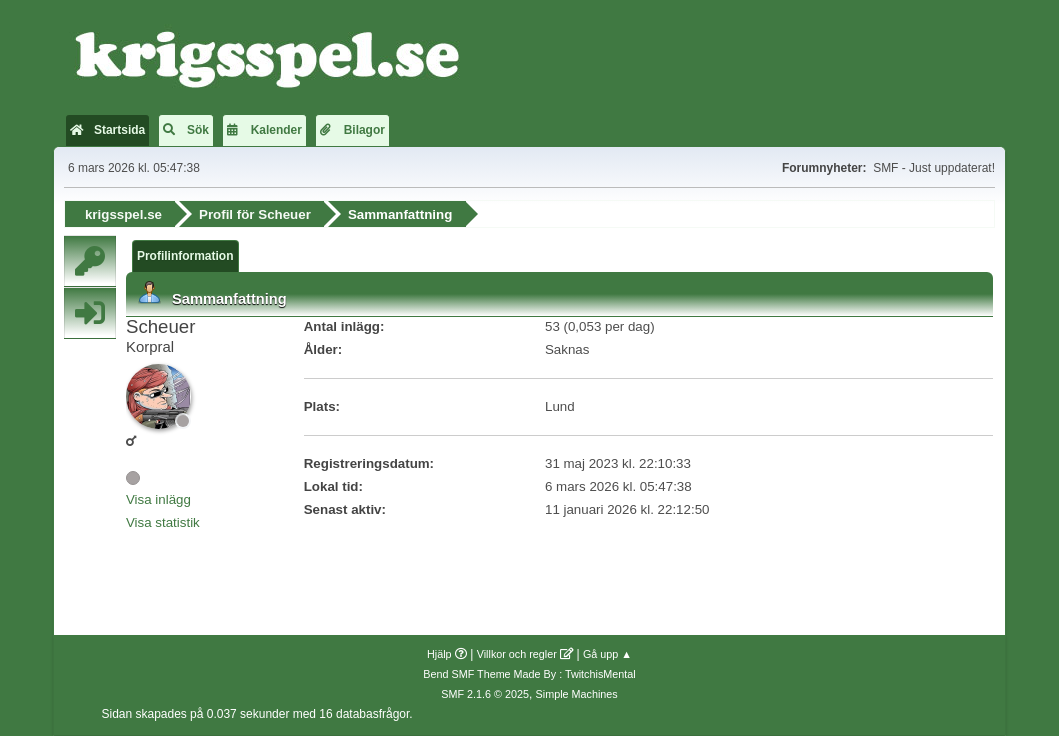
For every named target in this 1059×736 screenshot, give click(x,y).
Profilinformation (185, 256)
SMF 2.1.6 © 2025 (485, 694)
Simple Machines (577, 694)
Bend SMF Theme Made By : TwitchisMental (529, 674)
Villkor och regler (517, 654)
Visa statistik (163, 522)
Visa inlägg (158, 499)
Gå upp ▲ (607, 654)
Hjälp (439, 654)
